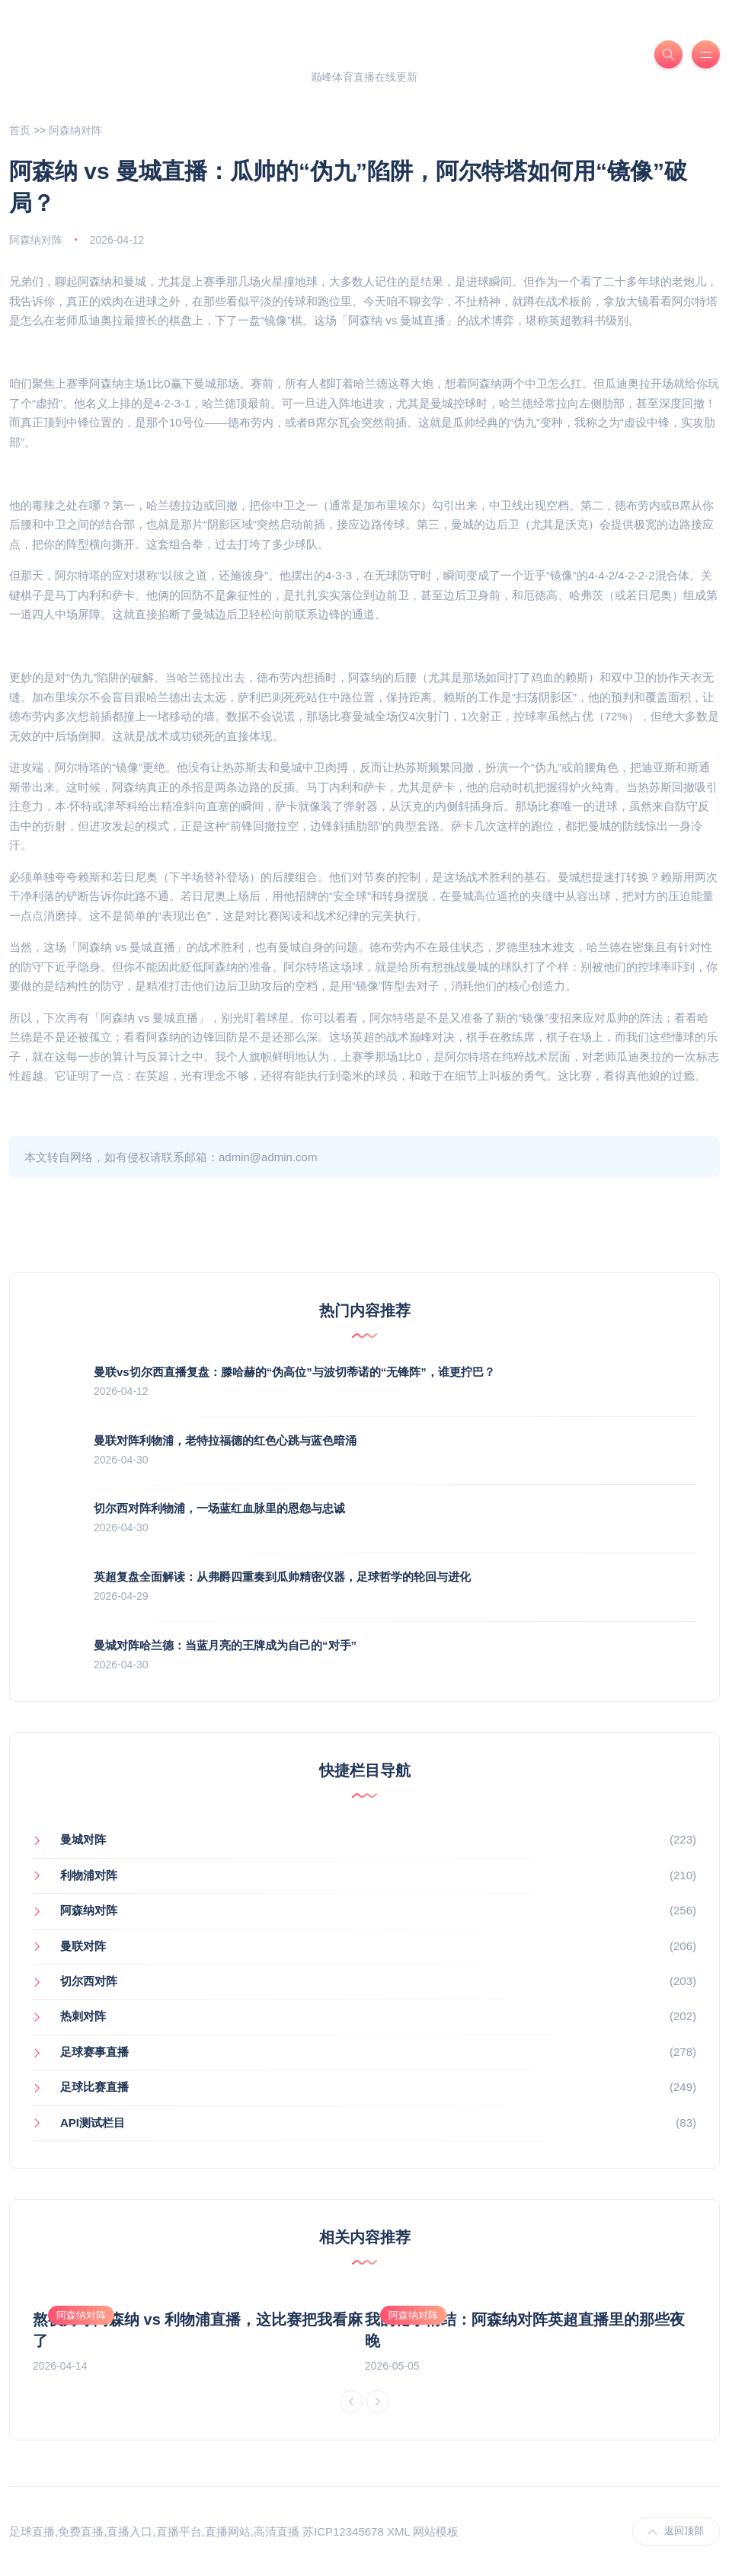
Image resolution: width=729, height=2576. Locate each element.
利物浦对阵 (88, 1875)
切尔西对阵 (88, 1980)
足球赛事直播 (94, 2051)
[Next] (377, 2401)
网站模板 (436, 2531)
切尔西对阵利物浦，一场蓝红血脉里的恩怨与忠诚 (219, 1508)
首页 (19, 130)
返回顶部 (676, 2530)
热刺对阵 (83, 2015)
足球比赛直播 (94, 2086)
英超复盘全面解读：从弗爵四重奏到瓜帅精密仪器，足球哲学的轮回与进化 (282, 1576)
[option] (199, 2333)
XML (398, 2531)
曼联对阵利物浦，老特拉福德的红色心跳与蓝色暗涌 (225, 1440)
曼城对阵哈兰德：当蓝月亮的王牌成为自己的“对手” (225, 1645)
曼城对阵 (83, 1839)
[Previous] (351, 2401)
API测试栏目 (92, 2122)
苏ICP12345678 (343, 2531)
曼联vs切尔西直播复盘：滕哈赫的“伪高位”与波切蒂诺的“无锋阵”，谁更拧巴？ (294, 1371)
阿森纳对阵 (75, 130)
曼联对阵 (83, 1945)
